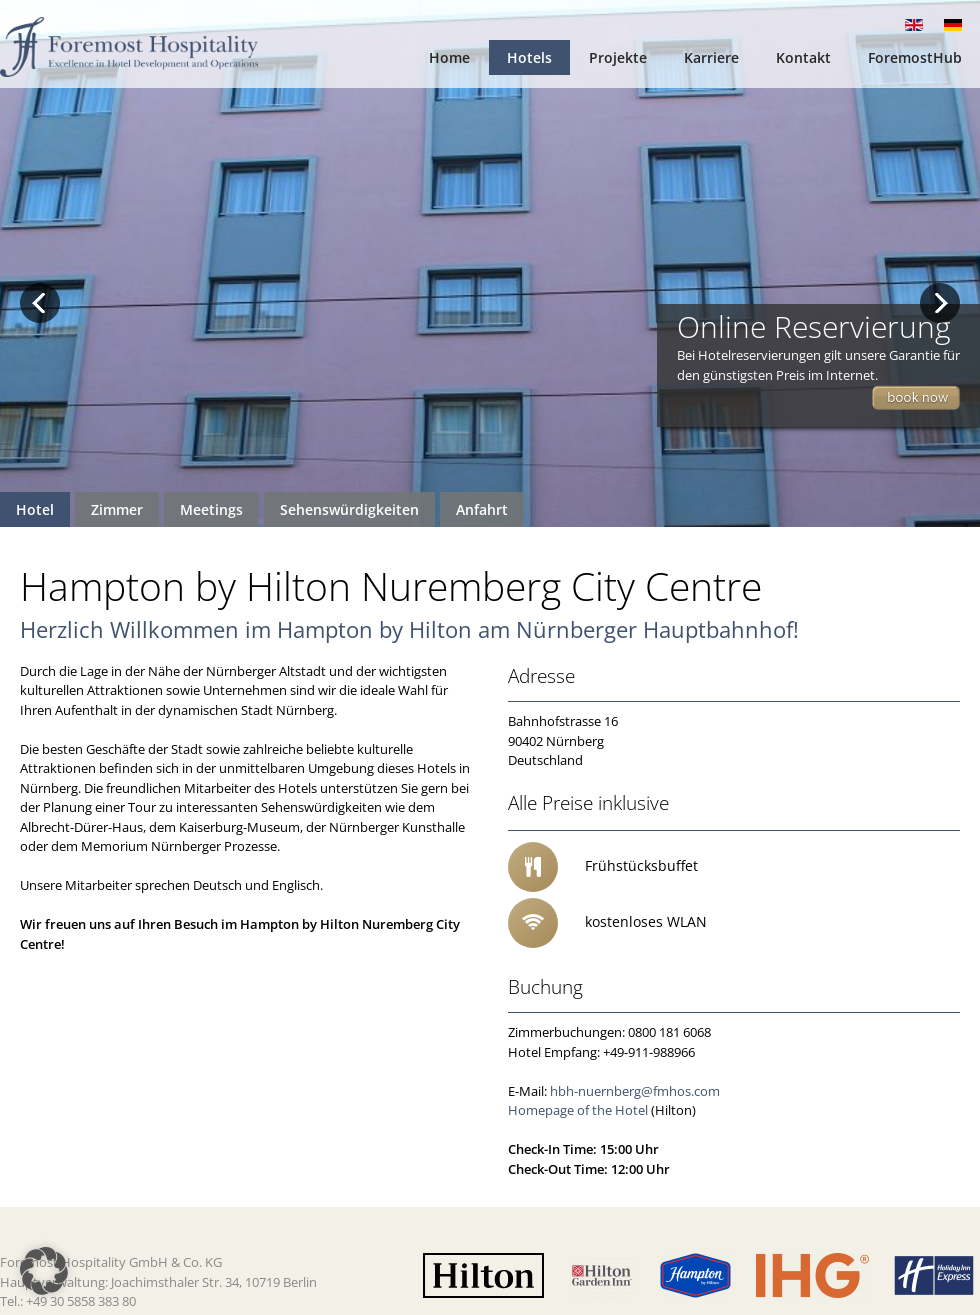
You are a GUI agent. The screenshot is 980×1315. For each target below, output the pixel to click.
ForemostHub (915, 57)
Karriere (711, 57)
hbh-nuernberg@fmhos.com (635, 1091)
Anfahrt (482, 509)
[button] (44, 1271)
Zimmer (117, 509)
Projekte (618, 57)
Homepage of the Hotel (578, 1110)
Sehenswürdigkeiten (349, 509)
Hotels (529, 57)
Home (449, 57)
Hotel (35, 509)
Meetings (211, 509)
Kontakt (803, 57)
